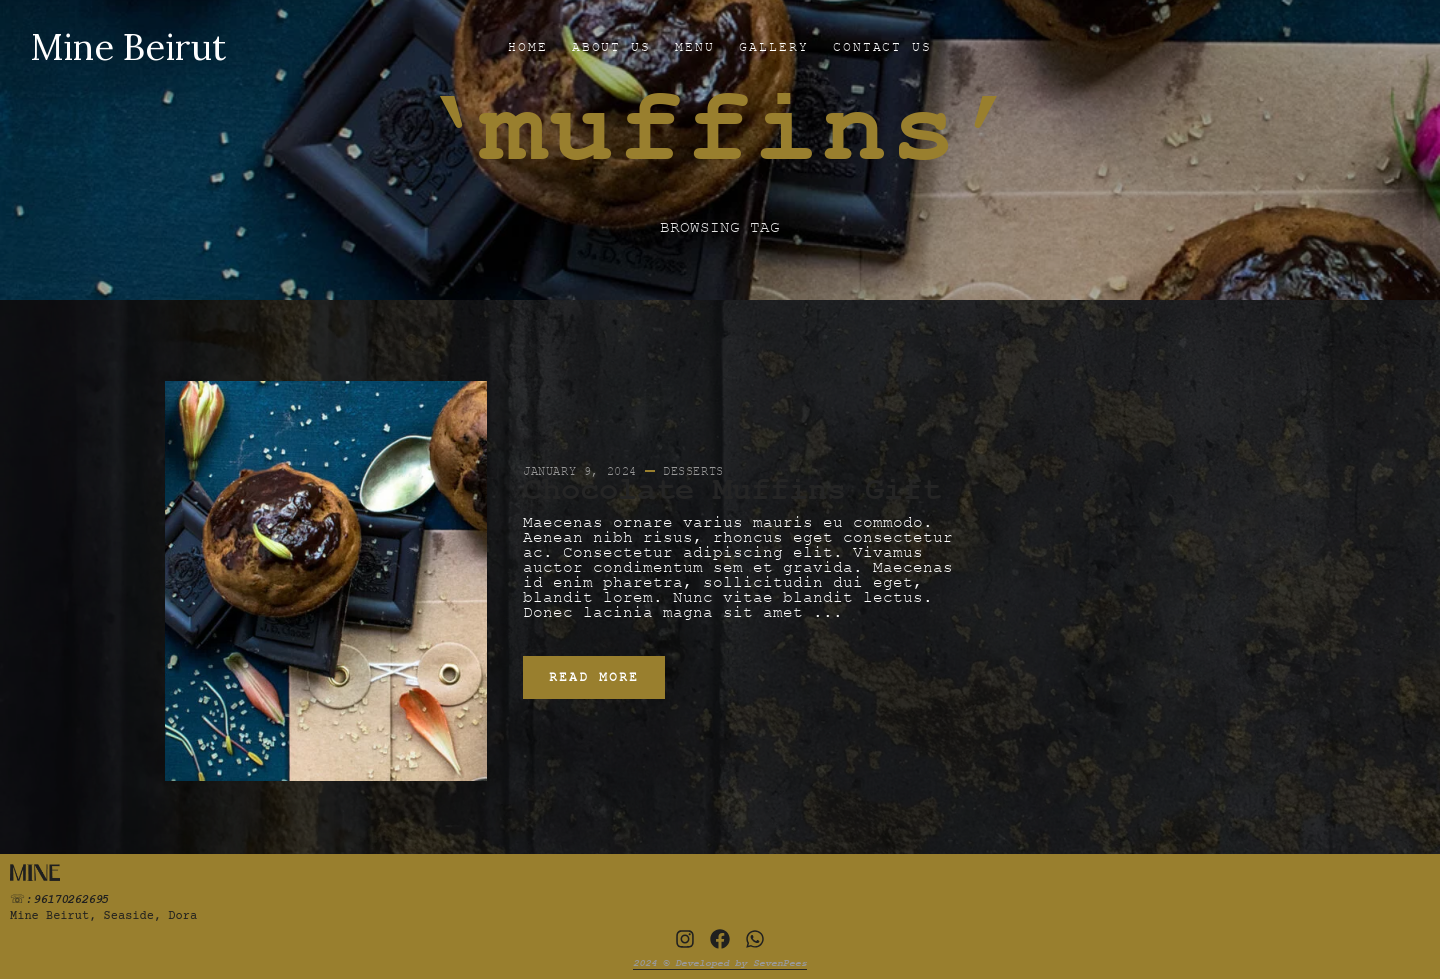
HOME (528, 47)
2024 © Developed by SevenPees (720, 962)
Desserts (693, 470)
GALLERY (774, 47)
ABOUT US (612, 47)
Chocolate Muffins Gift (732, 491)
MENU (695, 47)
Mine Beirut (128, 47)
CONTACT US (883, 47)
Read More (594, 677)
